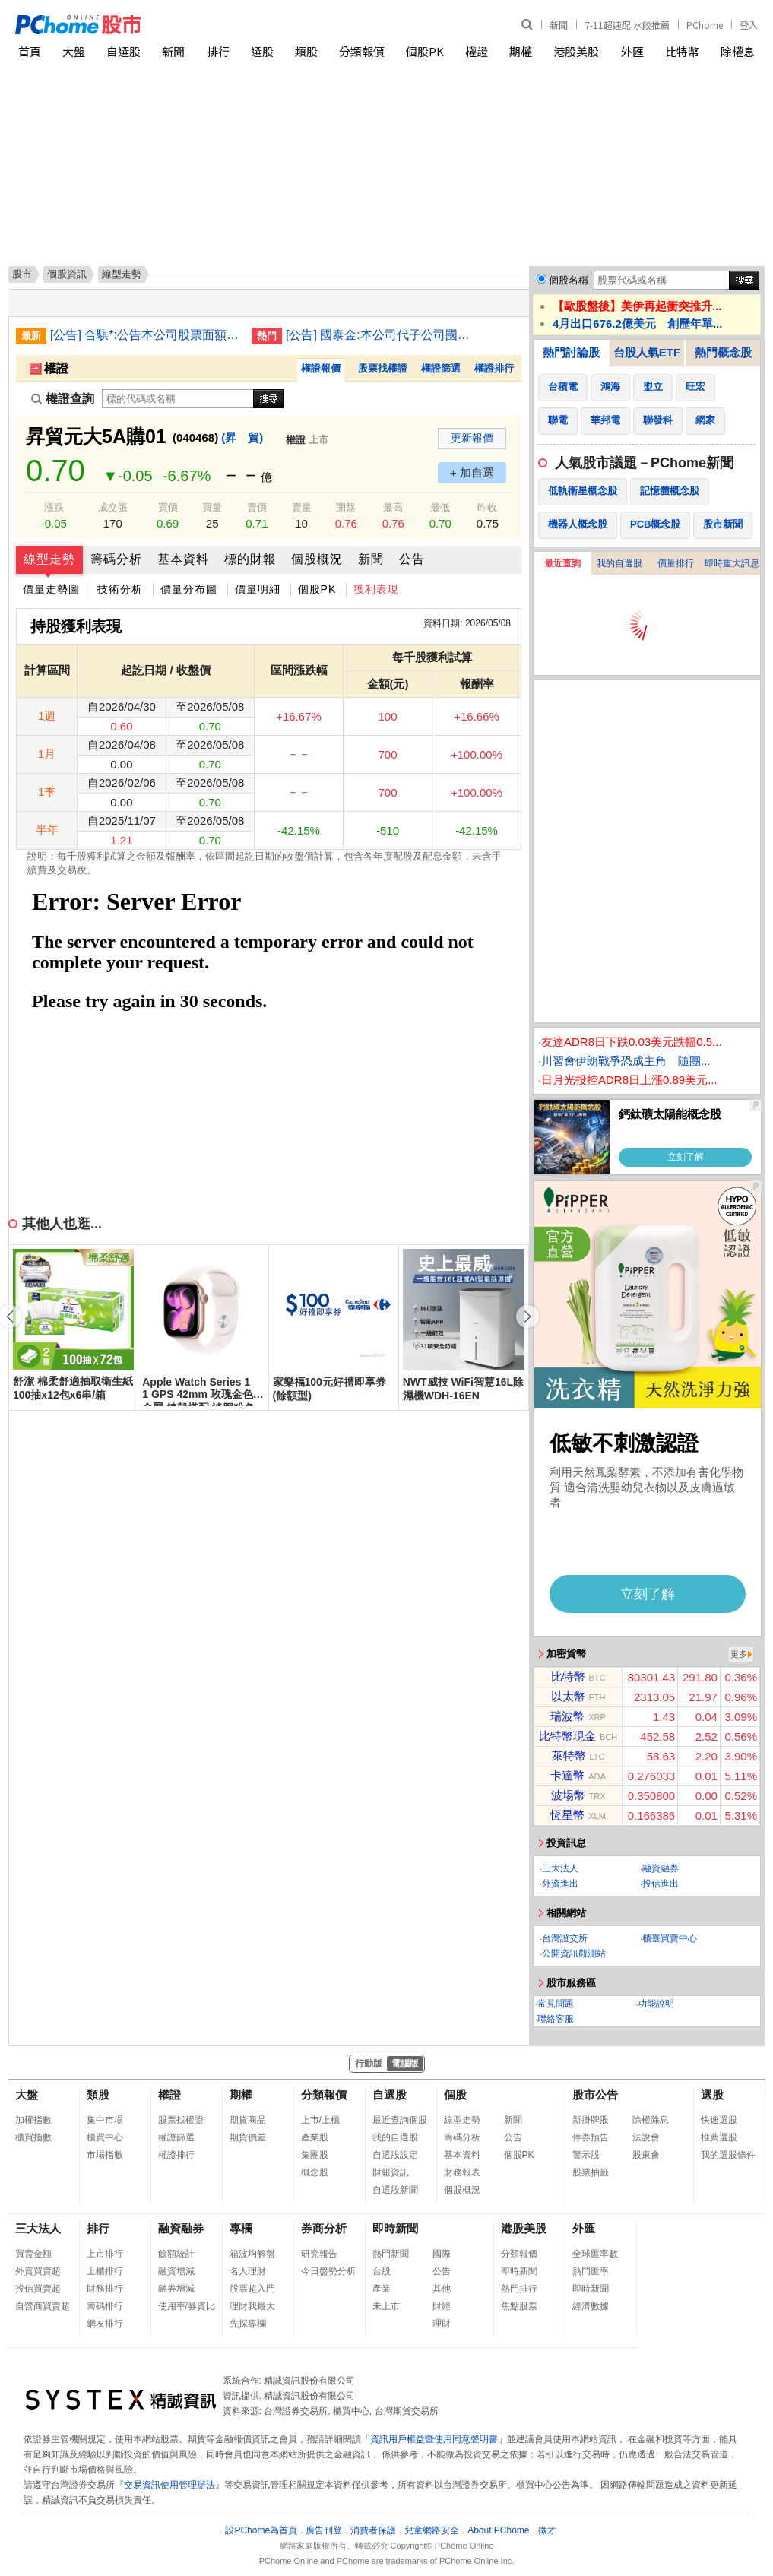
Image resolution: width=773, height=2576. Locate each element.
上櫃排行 (105, 2271)
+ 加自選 (472, 472)
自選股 (123, 51)
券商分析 (324, 2228)
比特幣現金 (567, 1735)
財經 (441, 2306)
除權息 (738, 51)
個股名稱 (568, 280)
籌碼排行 (105, 2306)
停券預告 (590, 2137)
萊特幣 (569, 1755)
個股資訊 (67, 274)
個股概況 (317, 559)
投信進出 (660, 1883)
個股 (455, 2094)
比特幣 (682, 51)
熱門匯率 (590, 2271)
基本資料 (183, 559)
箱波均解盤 (252, 2253)
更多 (738, 1654)
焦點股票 (519, 2306)
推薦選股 (719, 2137)
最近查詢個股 (399, 2120)
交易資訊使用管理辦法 (169, 2484)
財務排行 (105, 2288)
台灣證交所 (565, 1938)
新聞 (559, 24)
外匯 (632, 51)
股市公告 (595, 2094)
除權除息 (650, 2120)
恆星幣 (567, 1814)
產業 (381, 2288)
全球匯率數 (595, 2253)
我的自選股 (619, 563)
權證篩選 (441, 368)
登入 (749, 24)
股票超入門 (252, 2288)
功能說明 (656, 2003)
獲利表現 (376, 589)
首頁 (29, 51)
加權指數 (33, 2120)
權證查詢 (62, 398)
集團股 (314, 2155)
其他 (441, 2288)
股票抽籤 (590, 2172)
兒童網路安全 (431, 2530)
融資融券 (660, 1868)
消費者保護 (373, 2530)
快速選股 (719, 2120)
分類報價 (362, 51)
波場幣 (568, 1795)
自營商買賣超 (42, 2306)
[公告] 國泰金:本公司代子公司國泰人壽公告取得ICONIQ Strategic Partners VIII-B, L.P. (381, 334)
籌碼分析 (116, 559)
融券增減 (176, 2288)
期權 (520, 51)
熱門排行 (519, 2288)
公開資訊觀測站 (574, 1953)
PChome (704, 24)
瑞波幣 (567, 1715)
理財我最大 (252, 2306)
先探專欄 (248, 2323)
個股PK (425, 51)
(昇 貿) (242, 437)
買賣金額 (33, 2253)
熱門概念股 (723, 352)
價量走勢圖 (51, 589)
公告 (412, 559)
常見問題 (555, 2003)
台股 (381, 2271)
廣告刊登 (324, 2530)
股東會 (646, 2155)
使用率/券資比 (186, 2306)
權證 (476, 51)
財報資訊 (390, 2172)
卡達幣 (567, 1775)
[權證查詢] (178, 398)
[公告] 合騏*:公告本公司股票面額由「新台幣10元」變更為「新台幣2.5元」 (145, 334)
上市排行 (105, 2253)
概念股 (314, 2172)
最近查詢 (562, 563)
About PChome (498, 2530)
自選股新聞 (395, 2190)
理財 (441, 2323)
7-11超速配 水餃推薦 (627, 24)
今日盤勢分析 (328, 2271)
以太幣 (568, 1696)
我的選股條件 (728, 2155)
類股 (306, 51)
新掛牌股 (590, 2120)
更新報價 (472, 438)
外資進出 (560, 1883)
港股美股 (576, 51)
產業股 (314, 2137)
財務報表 (462, 2172)
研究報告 (319, 2253)
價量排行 (675, 563)
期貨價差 (248, 2137)
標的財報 (250, 559)
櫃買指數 (33, 2137)
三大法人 (560, 1868)
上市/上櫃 (320, 2120)
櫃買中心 (105, 2137)
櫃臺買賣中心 (669, 1938)
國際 (441, 2253)
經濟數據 (590, 2306)
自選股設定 (395, 2155)
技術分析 (120, 589)
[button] (527, 1316)
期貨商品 (248, 2120)
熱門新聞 (390, 2253)
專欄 (241, 2228)
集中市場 (105, 2120)
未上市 (386, 2306)
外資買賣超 (38, 2271)
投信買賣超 (38, 2288)
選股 (262, 51)
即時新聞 (395, 2228)
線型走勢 (49, 559)
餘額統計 (176, 2253)
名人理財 (248, 2271)
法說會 (646, 2137)
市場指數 (105, 2155)
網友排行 (105, 2323)
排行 (218, 51)
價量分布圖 (188, 589)
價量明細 (257, 589)
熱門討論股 (571, 352)
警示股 (586, 2155)
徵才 (547, 2530)
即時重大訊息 (732, 563)
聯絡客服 (555, 2019)
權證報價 (321, 368)
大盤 (73, 51)
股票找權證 (382, 368)
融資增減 (176, 2271)
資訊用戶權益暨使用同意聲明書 (434, 2439)
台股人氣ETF (646, 352)
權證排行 (494, 368)
